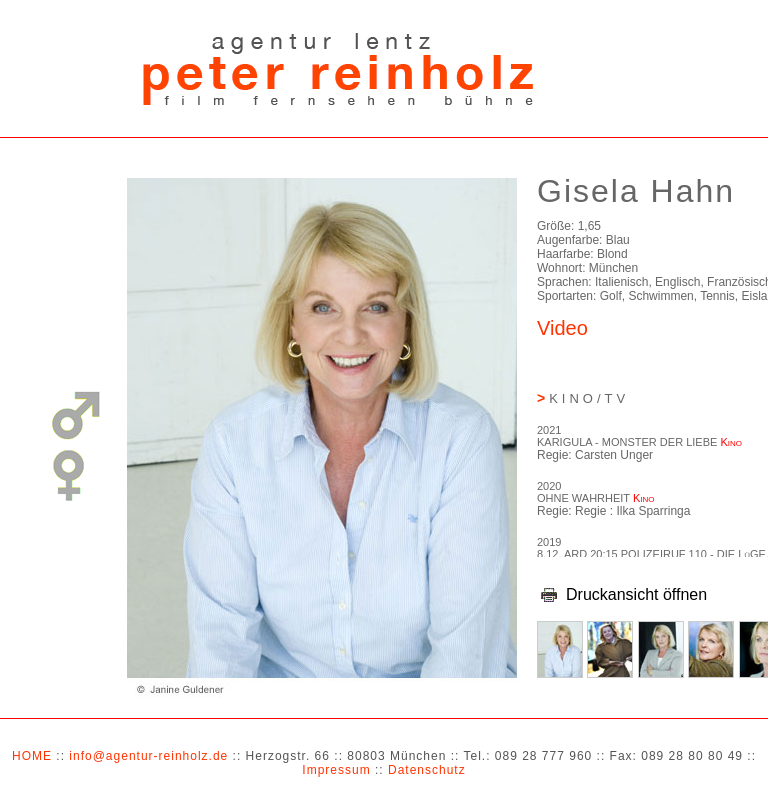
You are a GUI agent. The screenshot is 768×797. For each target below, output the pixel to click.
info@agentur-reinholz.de (148, 756)
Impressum (336, 770)
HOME (32, 756)
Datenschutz (427, 770)
